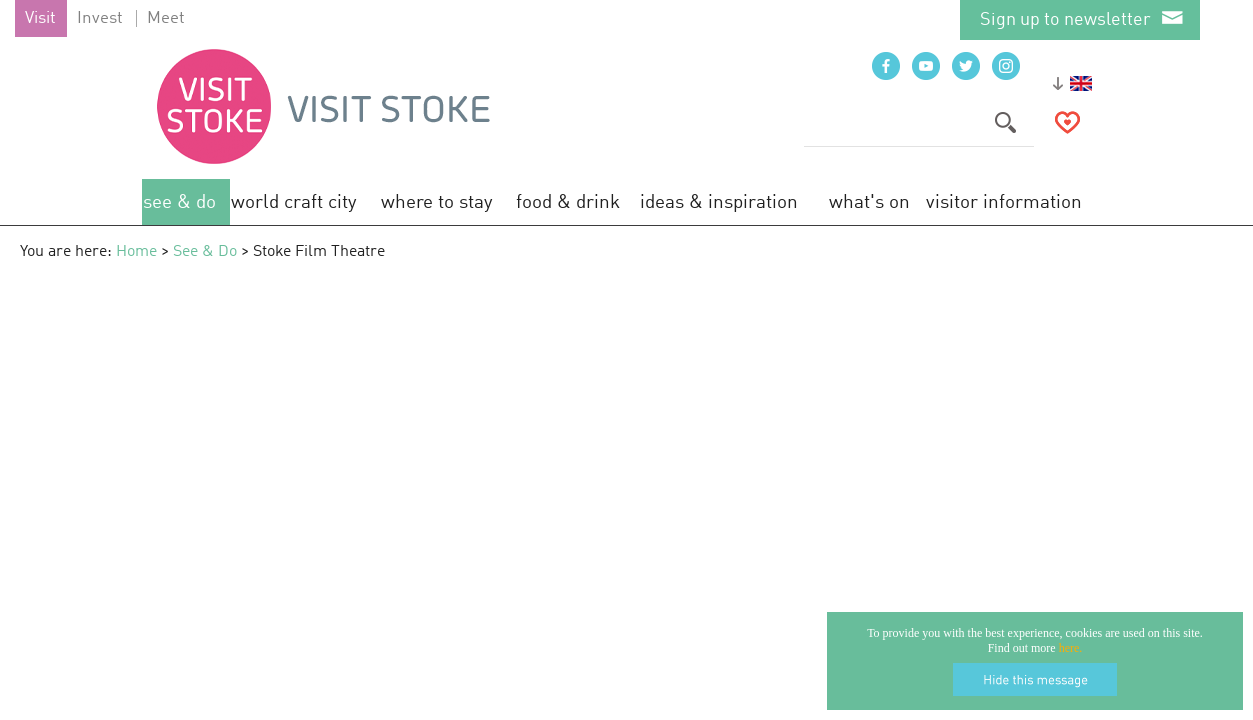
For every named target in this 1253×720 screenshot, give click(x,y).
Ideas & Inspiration (719, 202)
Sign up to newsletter (1065, 20)
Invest (100, 18)
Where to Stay (437, 202)
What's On (869, 202)
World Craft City (294, 202)
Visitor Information (1004, 202)
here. (1071, 648)
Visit (40, 18)
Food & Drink (568, 202)
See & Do (179, 202)
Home (136, 252)
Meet (166, 18)
